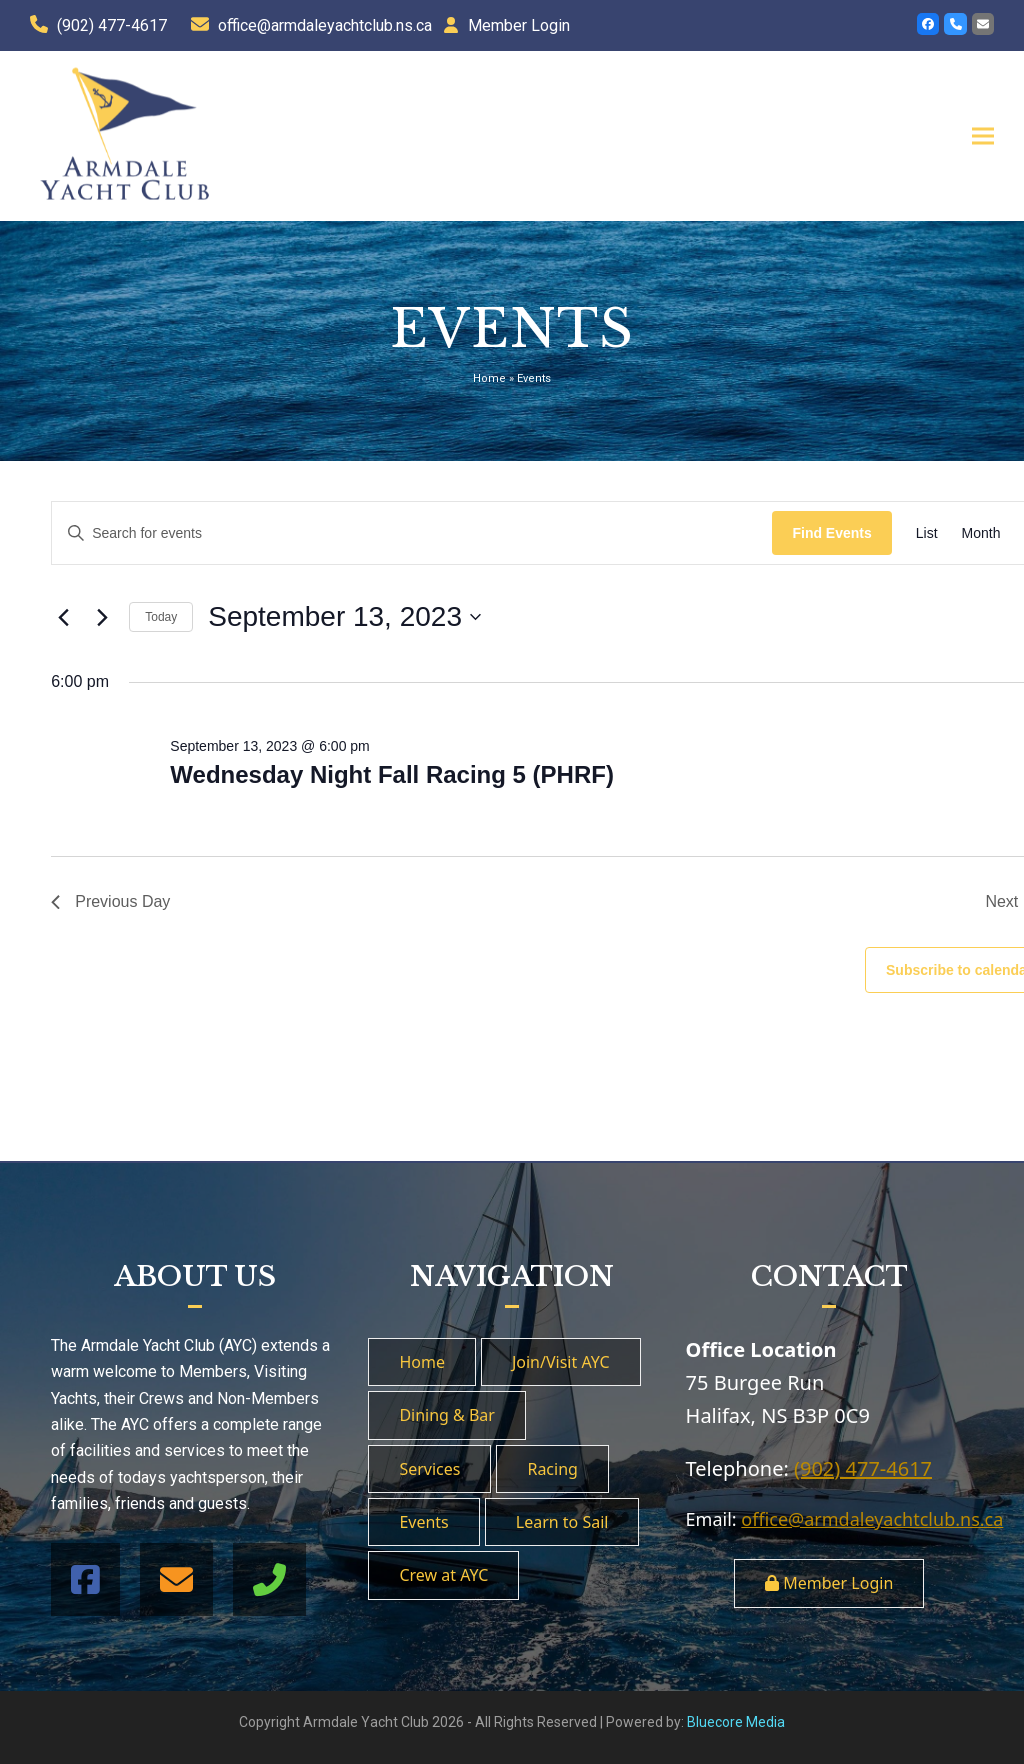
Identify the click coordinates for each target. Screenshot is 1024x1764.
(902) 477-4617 (112, 25)
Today (161, 617)
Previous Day (110, 901)
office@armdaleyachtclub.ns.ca (325, 25)
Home (489, 378)
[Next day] (102, 617)
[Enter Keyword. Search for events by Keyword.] (412, 533)
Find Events (831, 533)
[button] (983, 135)
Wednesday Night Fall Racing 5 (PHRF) (392, 774)
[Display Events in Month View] (981, 533)
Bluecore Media (736, 1722)
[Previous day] (63, 617)
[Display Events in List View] (927, 533)
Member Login (519, 25)
